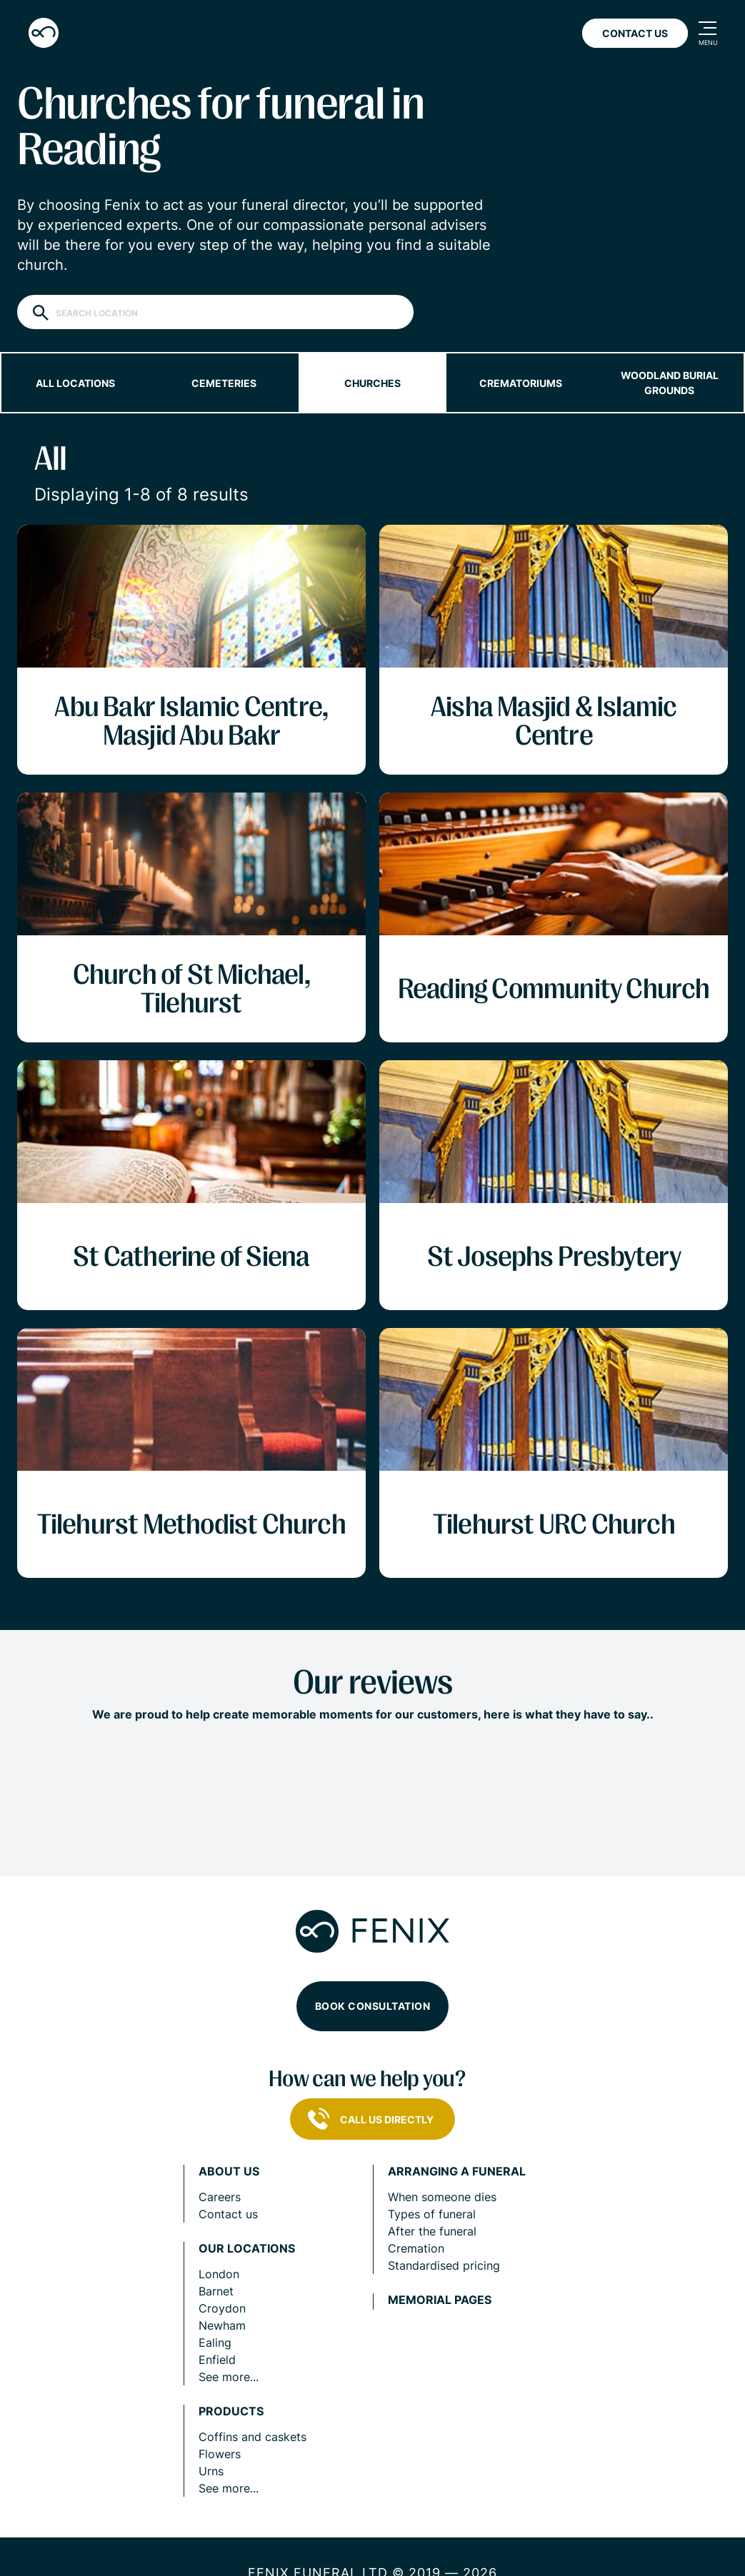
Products (231, 2411)
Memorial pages (439, 2300)
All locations (75, 383)
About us (229, 2171)
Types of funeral (432, 2214)
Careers (220, 2197)
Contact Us (635, 33)
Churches (372, 383)
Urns (211, 2471)
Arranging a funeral (457, 2171)
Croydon (222, 2308)
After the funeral (432, 2231)
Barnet (216, 2291)
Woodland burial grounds (670, 382)
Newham (222, 2325)
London (219, 2274)
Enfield (217, 2360)
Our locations (247, 2248)
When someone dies (442, 2197)
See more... (229, 2377)
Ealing (215, 2342)
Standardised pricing (444, 2265)
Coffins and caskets (252, 2437)
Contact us (228, 2214)
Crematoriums (520, 383)
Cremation (416, 2248)
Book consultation (373, 2006)
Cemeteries (223, 383)
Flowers (220, 2454)
